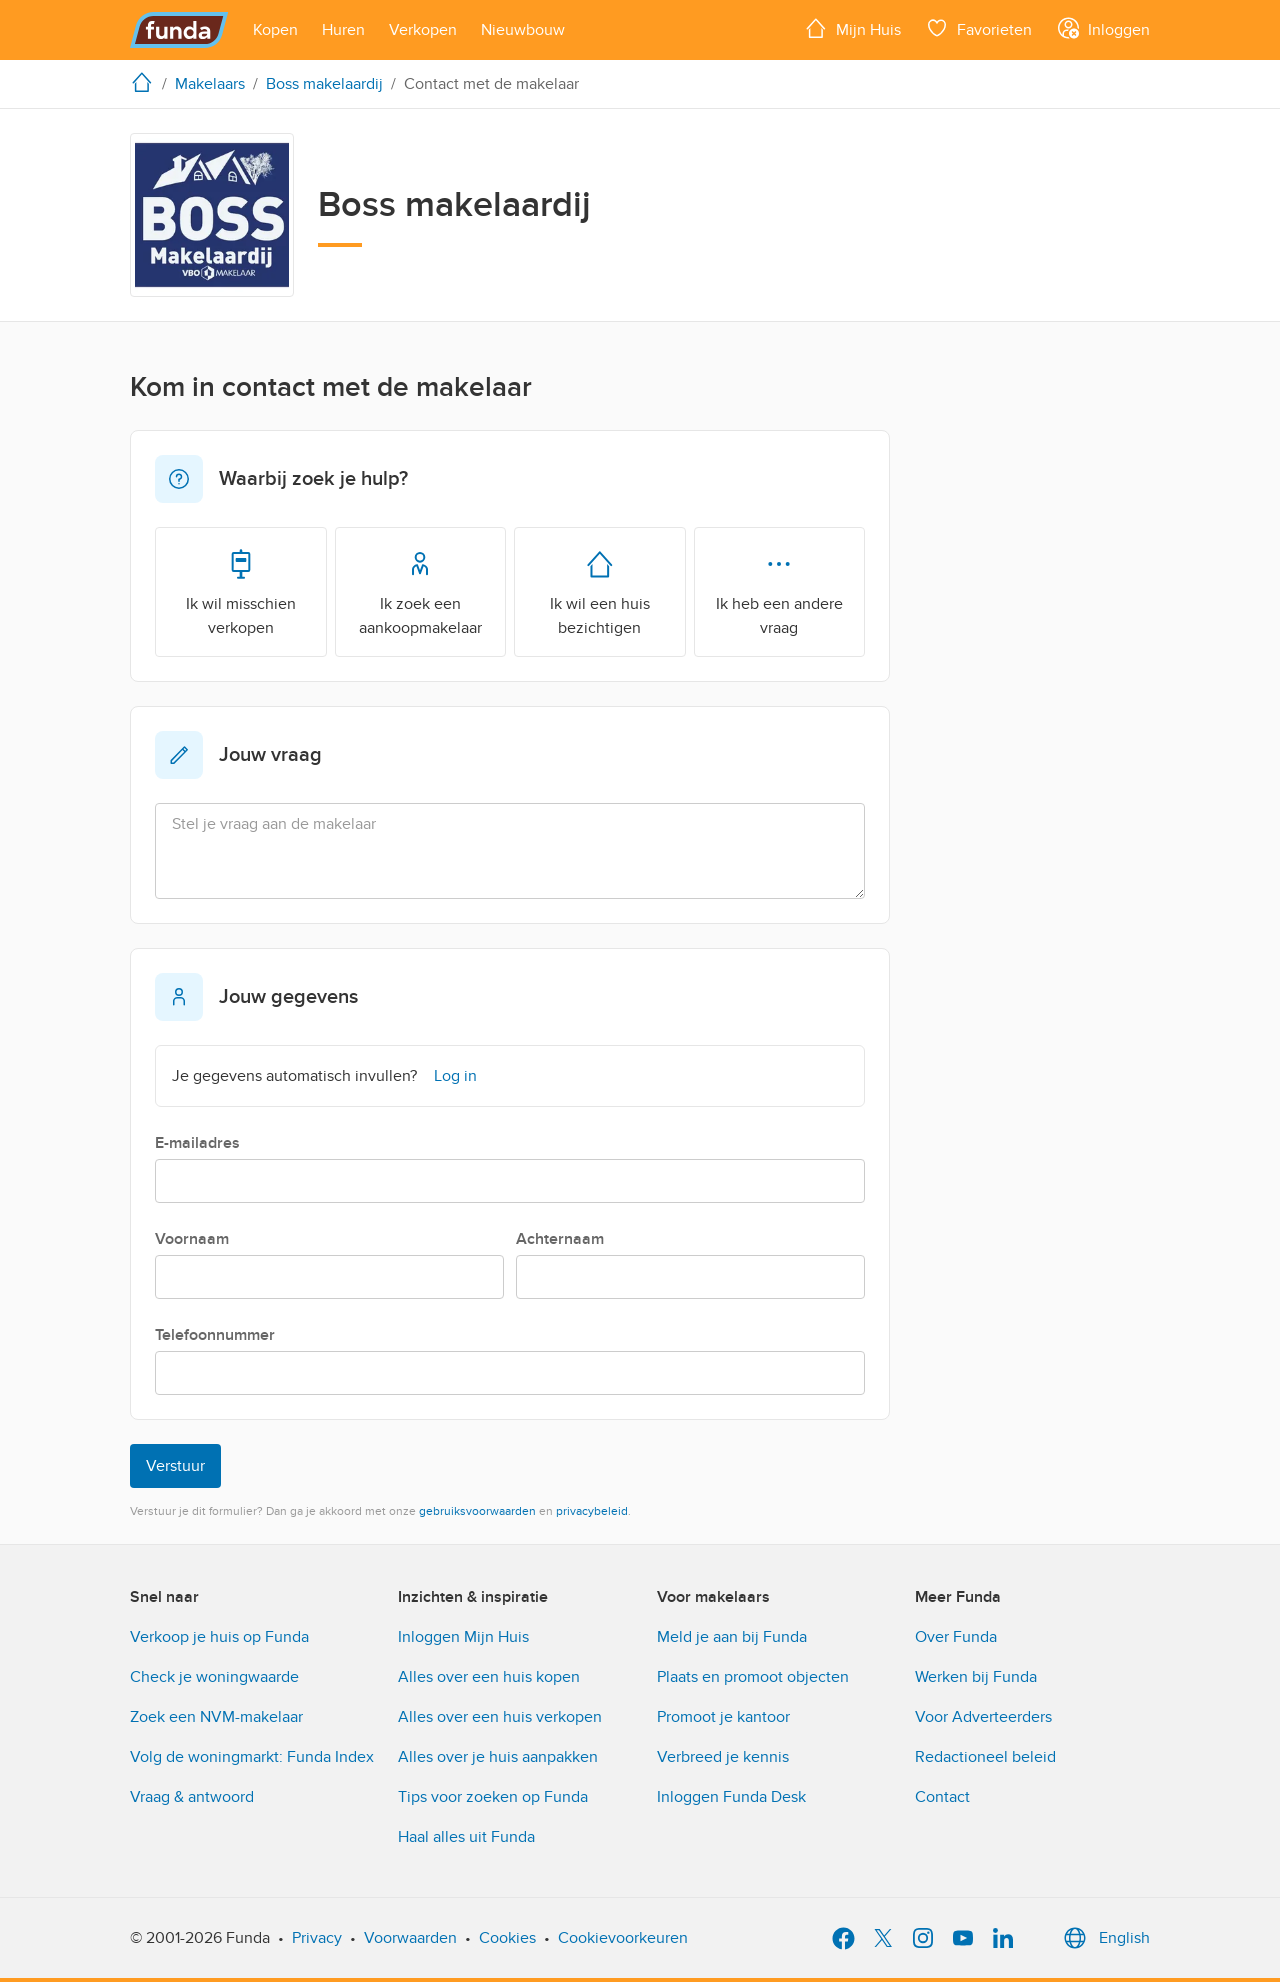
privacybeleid (592, 1511)
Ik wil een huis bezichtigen (600, 591)
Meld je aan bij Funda (732, 1637)
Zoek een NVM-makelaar (216, 1717)
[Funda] (179, 30)
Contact (942, 1797)
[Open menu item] (275, 30)
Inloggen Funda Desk (731, 1797)
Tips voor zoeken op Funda (493, 1797)
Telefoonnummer (215, 1335)
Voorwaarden (410, 1938)
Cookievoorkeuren (623, 1938)
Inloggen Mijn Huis (463, 1637)
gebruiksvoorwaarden (477, 1511)
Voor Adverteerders (983, 1717)
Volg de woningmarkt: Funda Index (252, 1757)
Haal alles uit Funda (466, 1837)
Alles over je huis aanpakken (498, 1757)
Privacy (317, 1938)
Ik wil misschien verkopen (241, 591)
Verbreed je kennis (723, 1757)
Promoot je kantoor (723, 1717)
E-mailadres (197, 1143)
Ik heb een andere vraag (779, 591)
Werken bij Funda (976, 1677)
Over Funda (956, 1637)
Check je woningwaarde (214, 1677)
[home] (146, 82)
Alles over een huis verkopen (500, 1717)
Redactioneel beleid (985, 1757)
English (1104, 1938)
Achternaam (560, 1239)
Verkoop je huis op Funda (219, 1637)
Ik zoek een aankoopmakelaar (420, 591)
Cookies (507, 1938)
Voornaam (192, 1239)
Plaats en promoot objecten (753, 1677)
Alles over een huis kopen (489, 1677)
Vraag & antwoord (192, 1797)
